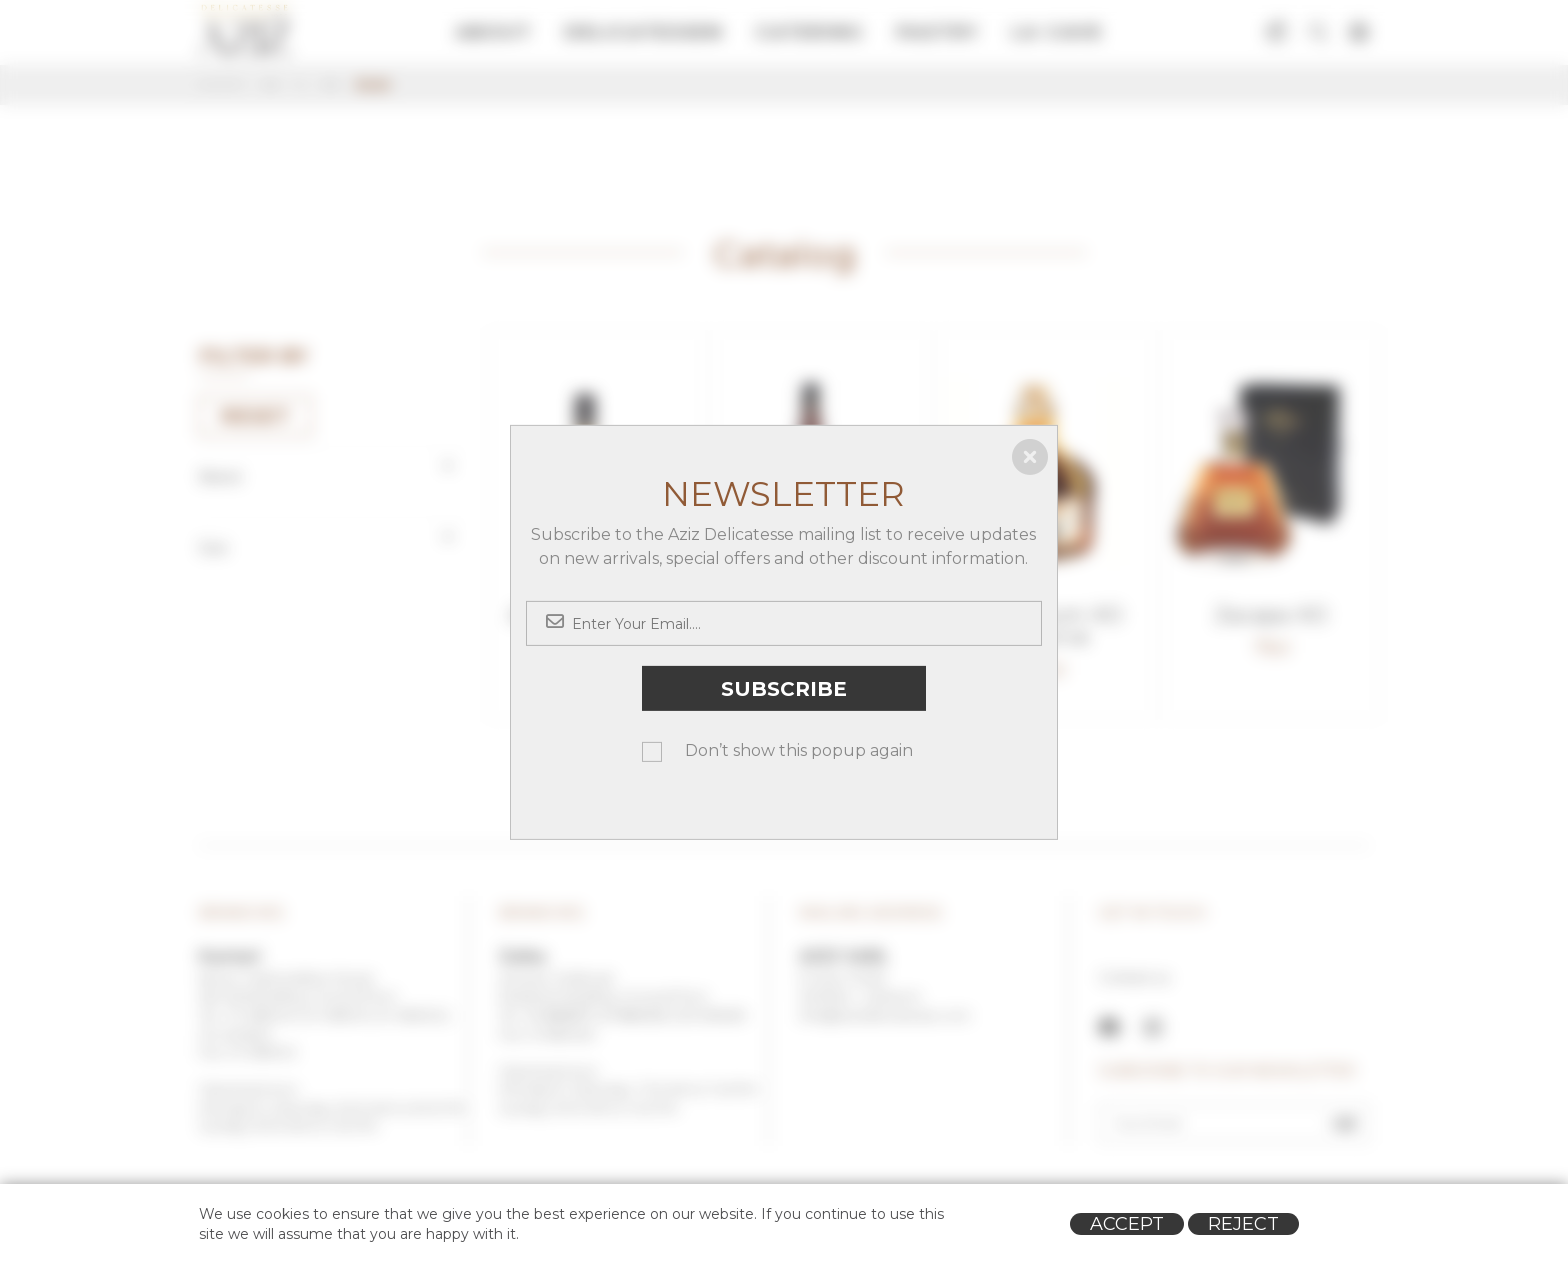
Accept (1127, 1224)
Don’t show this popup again (799, 750)
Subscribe (784, 688)
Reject (1243, 1224)
